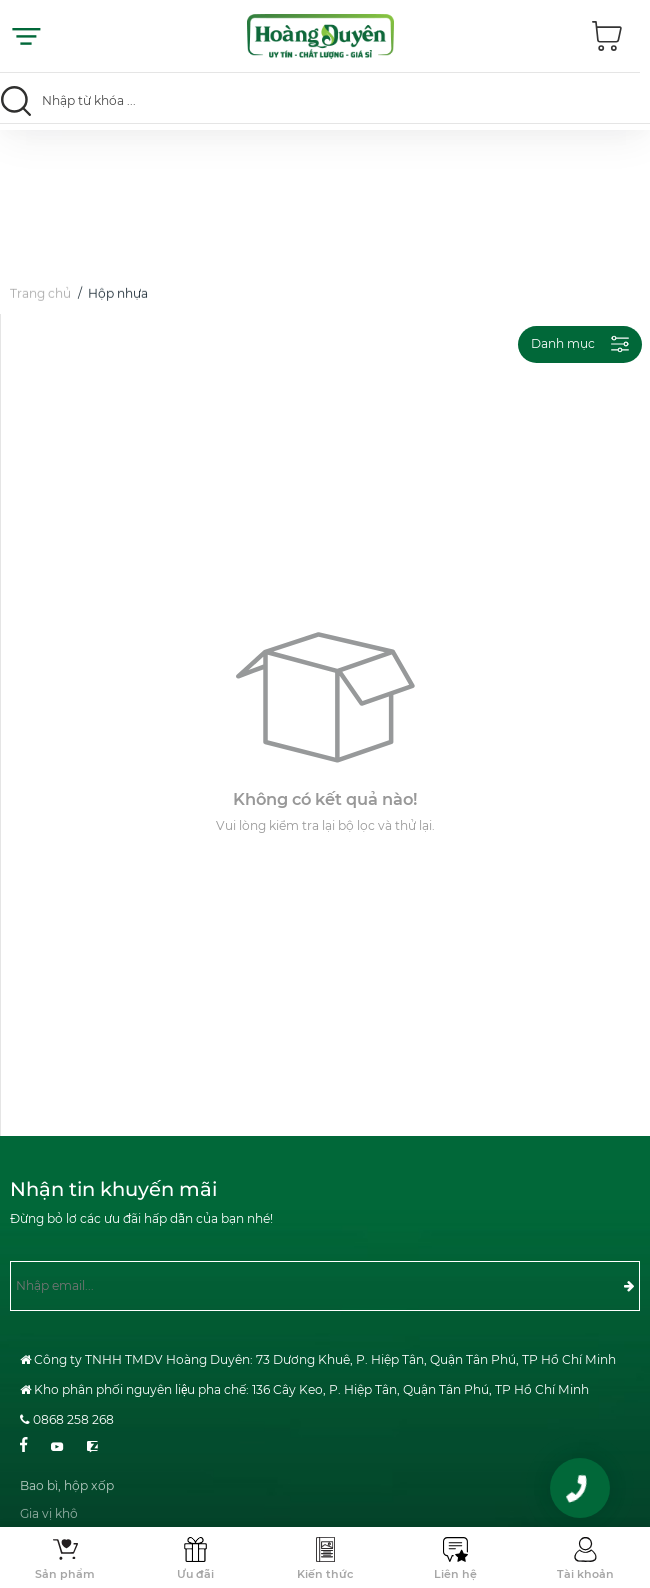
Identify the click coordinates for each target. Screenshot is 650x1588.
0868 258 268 (73, 1419)
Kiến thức (325, 1574)
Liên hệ (455, 1574)
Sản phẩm (65, 1574)
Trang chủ (40, 296)
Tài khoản (585, 1574)
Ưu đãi (195, 1574)
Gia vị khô (49, 1524)
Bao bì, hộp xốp (67, 1495)
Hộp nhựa (118, 296)
